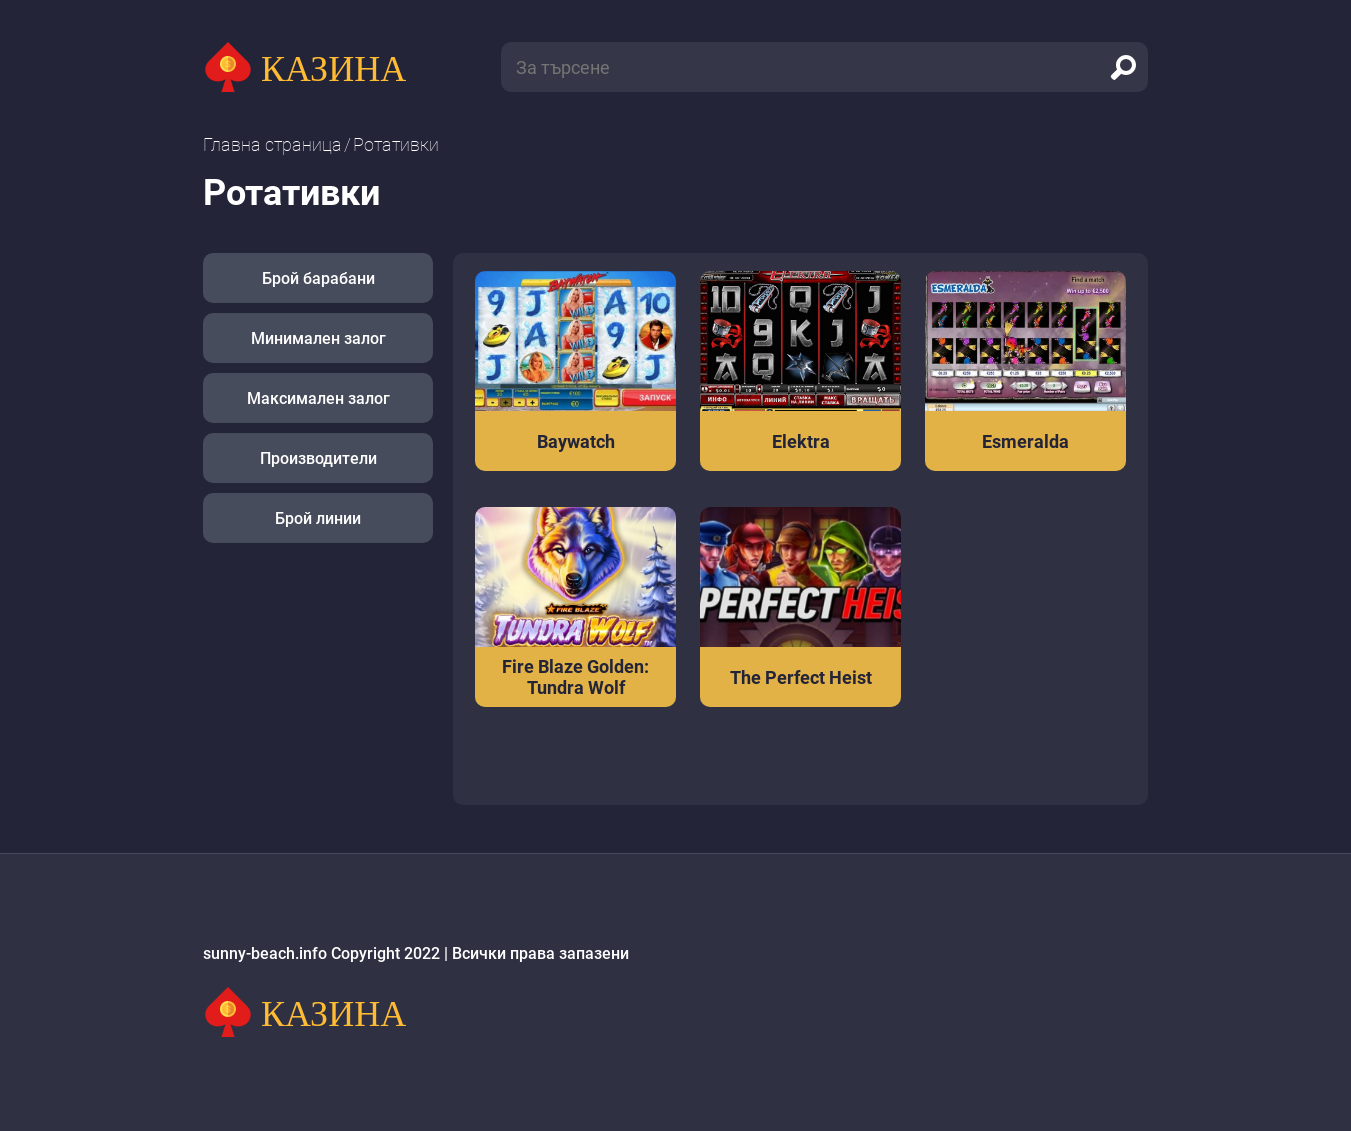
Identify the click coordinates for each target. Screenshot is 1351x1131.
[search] (1123, 67)
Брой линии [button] (318, 518)
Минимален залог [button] (318, 338)
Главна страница (272, 144)
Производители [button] (318, 458)
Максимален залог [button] (318, 398)
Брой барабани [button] (318, 278)
